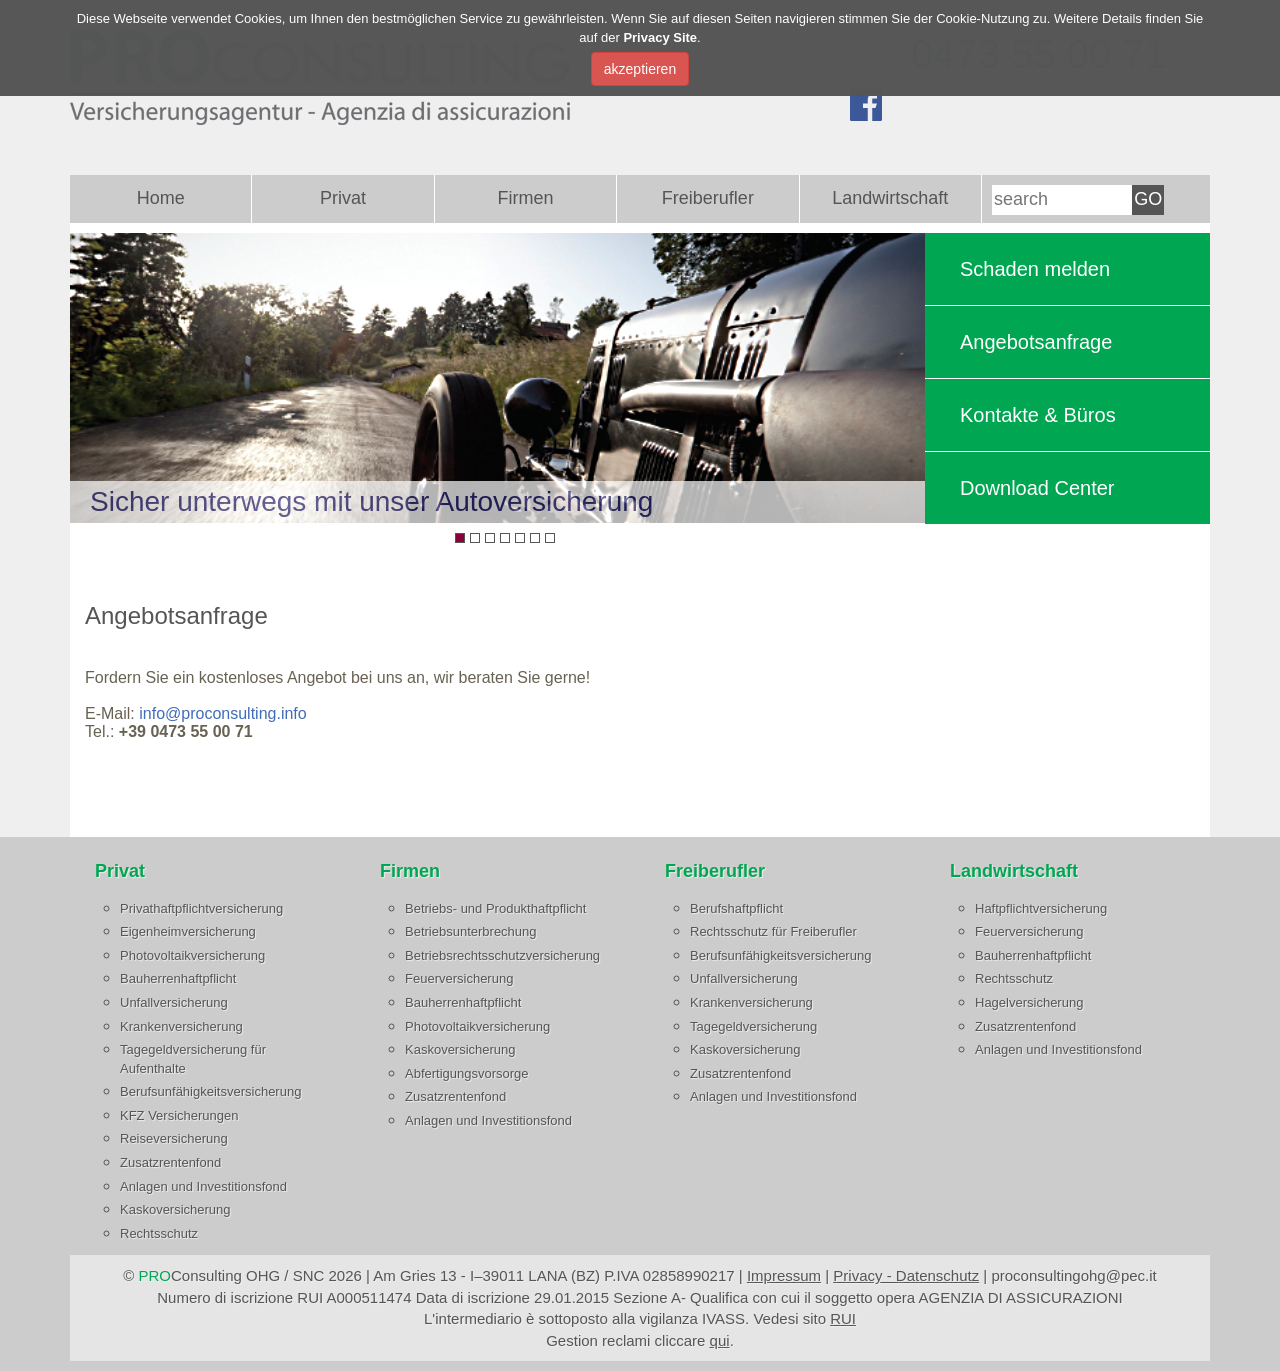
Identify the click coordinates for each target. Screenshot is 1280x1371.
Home (161, 198)
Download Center (1037, 488)
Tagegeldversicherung (753, 1026)
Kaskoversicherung (175, 1209)
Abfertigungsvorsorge (467, 1073)
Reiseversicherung (174, 1138)
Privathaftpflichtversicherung (201, 908)
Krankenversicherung (181, 1026)
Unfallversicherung (174, 1002)
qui (720, 1340)
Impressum (784, 1275)
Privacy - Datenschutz (906, 1275)
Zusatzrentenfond (170, 1162)
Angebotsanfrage (1036, 342)
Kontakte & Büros (1038, 415)
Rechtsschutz (159, 1233)
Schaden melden (1035, 269)
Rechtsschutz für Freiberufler (773, 931)
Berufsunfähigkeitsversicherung (210, 1091)
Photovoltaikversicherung (192, 955)
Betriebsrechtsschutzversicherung (502, 955)
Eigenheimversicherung (188, 931)
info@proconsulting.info (222, 713)
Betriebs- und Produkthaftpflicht (495, 908)
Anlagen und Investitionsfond (203, 1186)
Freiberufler (708, 198)
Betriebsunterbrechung (471, 931)
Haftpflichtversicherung (1041, 908)
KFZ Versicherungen (179, 1115)
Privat (343, 198)
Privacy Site (660, 37)
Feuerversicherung (459, 978)
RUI (843, 1318)
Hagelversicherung (1029, 1002)
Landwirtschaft (890, 198)
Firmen (525, 198)
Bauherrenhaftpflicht (178, 978)
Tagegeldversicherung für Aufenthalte (193, 1059)
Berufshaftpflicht (736, 908)
